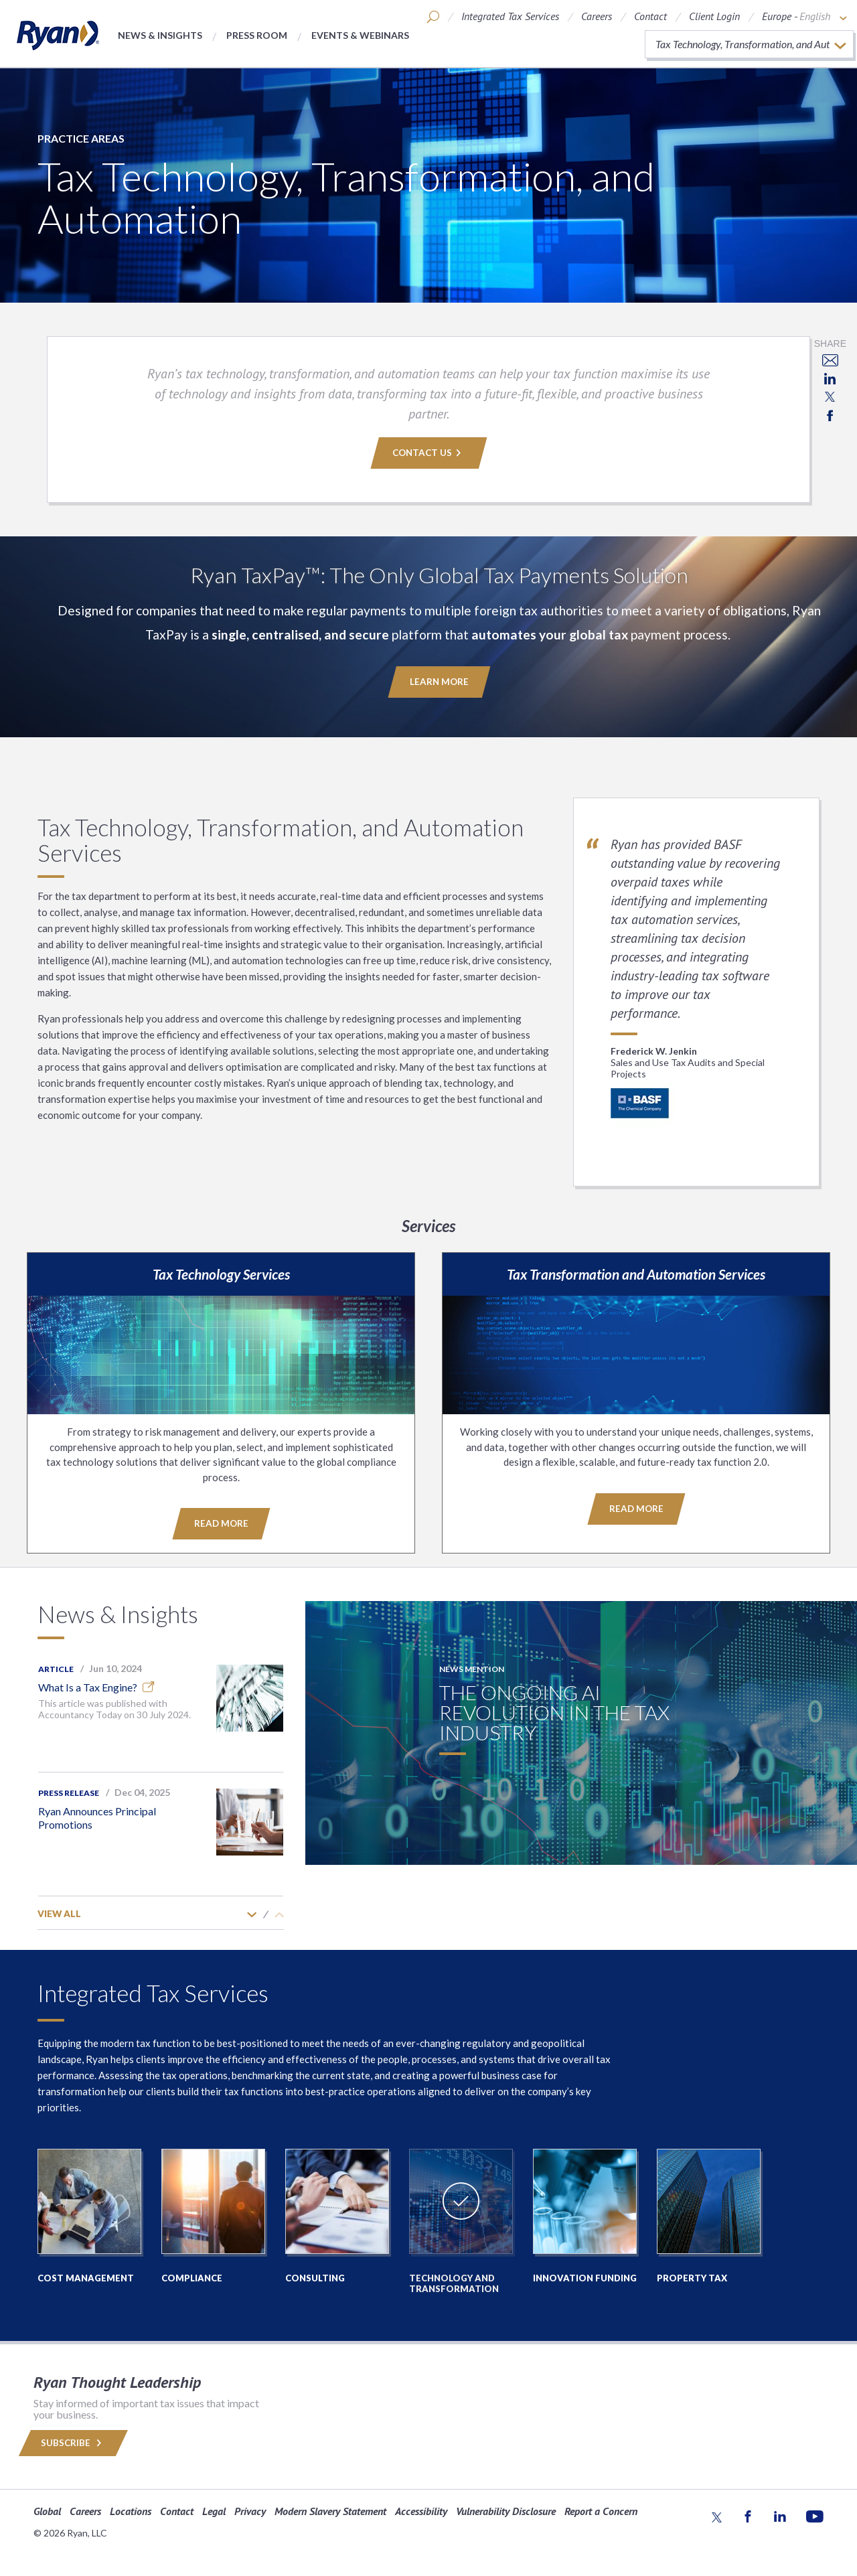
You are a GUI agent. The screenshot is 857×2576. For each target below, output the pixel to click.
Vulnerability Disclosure (506, 2510)
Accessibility (421, 2510)
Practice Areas (81, 138)
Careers (596, 16)
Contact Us (428, 452)
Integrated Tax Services (510, 16)
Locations (130, 2510)
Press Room (256, 35)
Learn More (439, 681)
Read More (221, 1523)
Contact (650, 16)
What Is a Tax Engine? (96, 1686)
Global (47, 2510)
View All (59, 1913)
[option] (160, 1710)
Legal (214, 2510)
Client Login (714, 16)
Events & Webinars (360, 35)
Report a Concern (600, 2510)
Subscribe (73, 2442)
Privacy (250, 2510)
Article (56, 1668)
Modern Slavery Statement (330, 2510)
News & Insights (160, 35)
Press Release (68, 1792)
